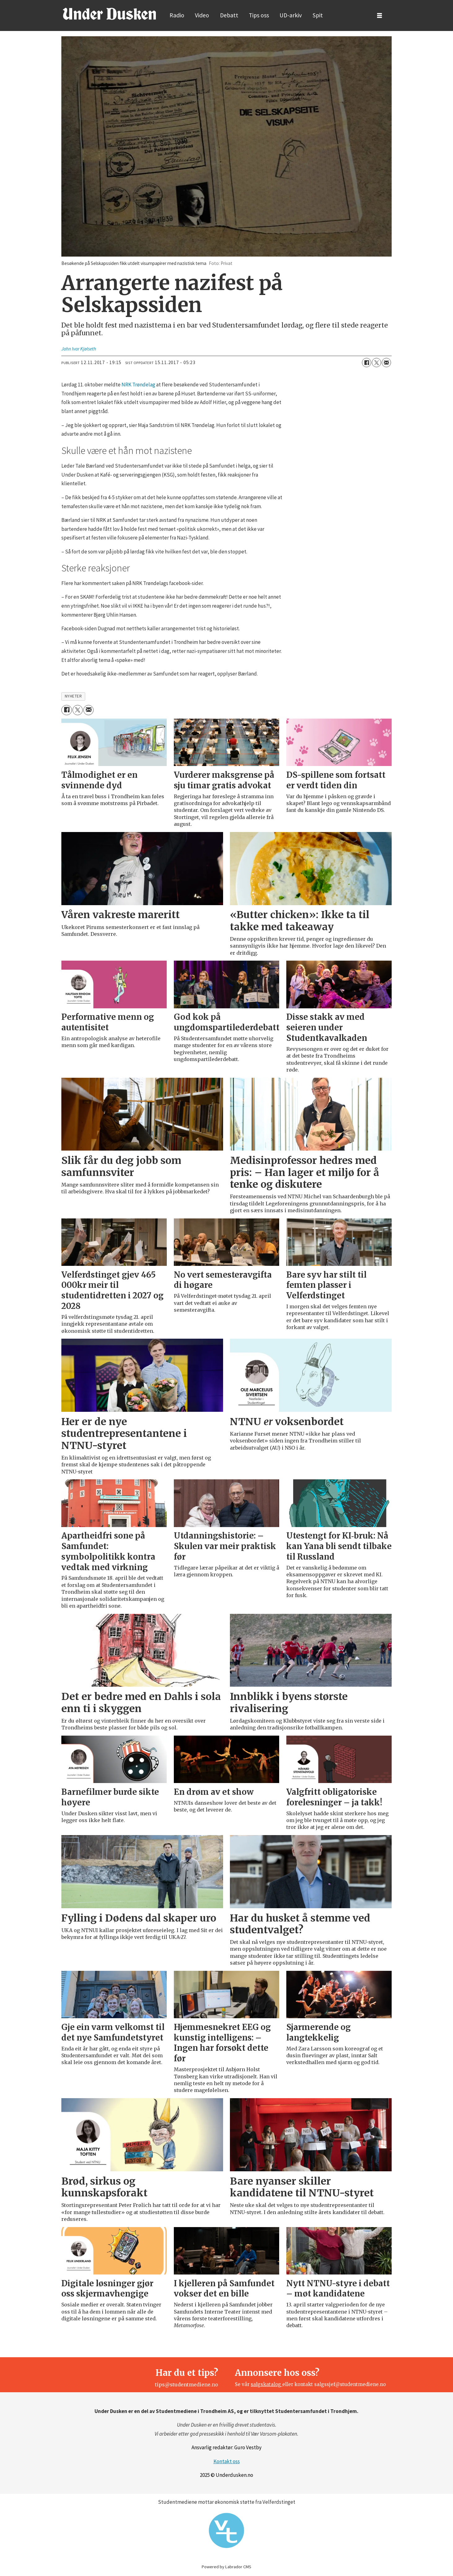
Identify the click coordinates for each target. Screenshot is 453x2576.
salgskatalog (266, 2384)
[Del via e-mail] (386, 362)
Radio (176, 15)
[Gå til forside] (109, 14)
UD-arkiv (290, 15)
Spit (318, 15)
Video (202, 15)
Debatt (229, 15)
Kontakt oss (226, 2461)
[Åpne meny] (379, 16)
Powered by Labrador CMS (226, 2566)
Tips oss (259, 15)
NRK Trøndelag (138, 384)
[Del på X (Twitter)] (376, 362)
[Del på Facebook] (366, 362)
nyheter (73, 696)
